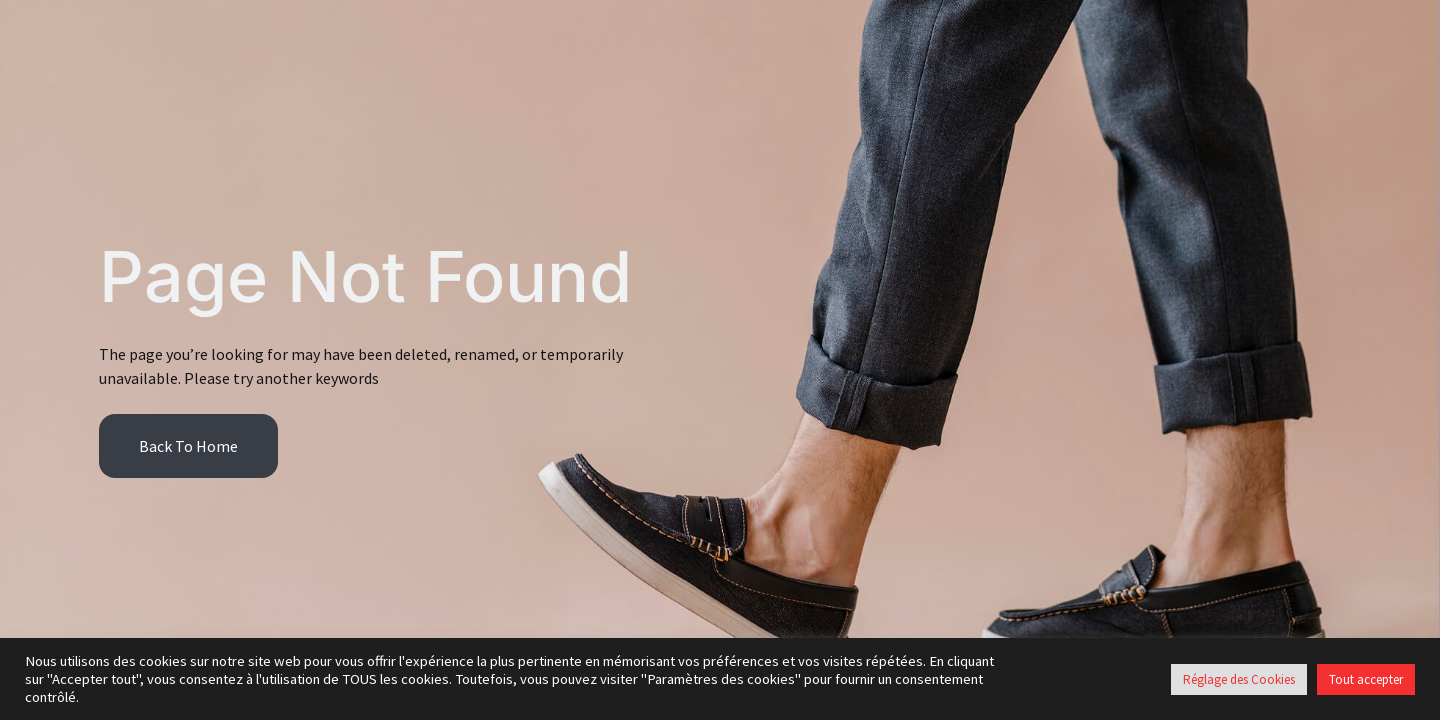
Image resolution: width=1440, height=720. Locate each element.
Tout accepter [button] (1366, 679)
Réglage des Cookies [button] (1239, 679)
